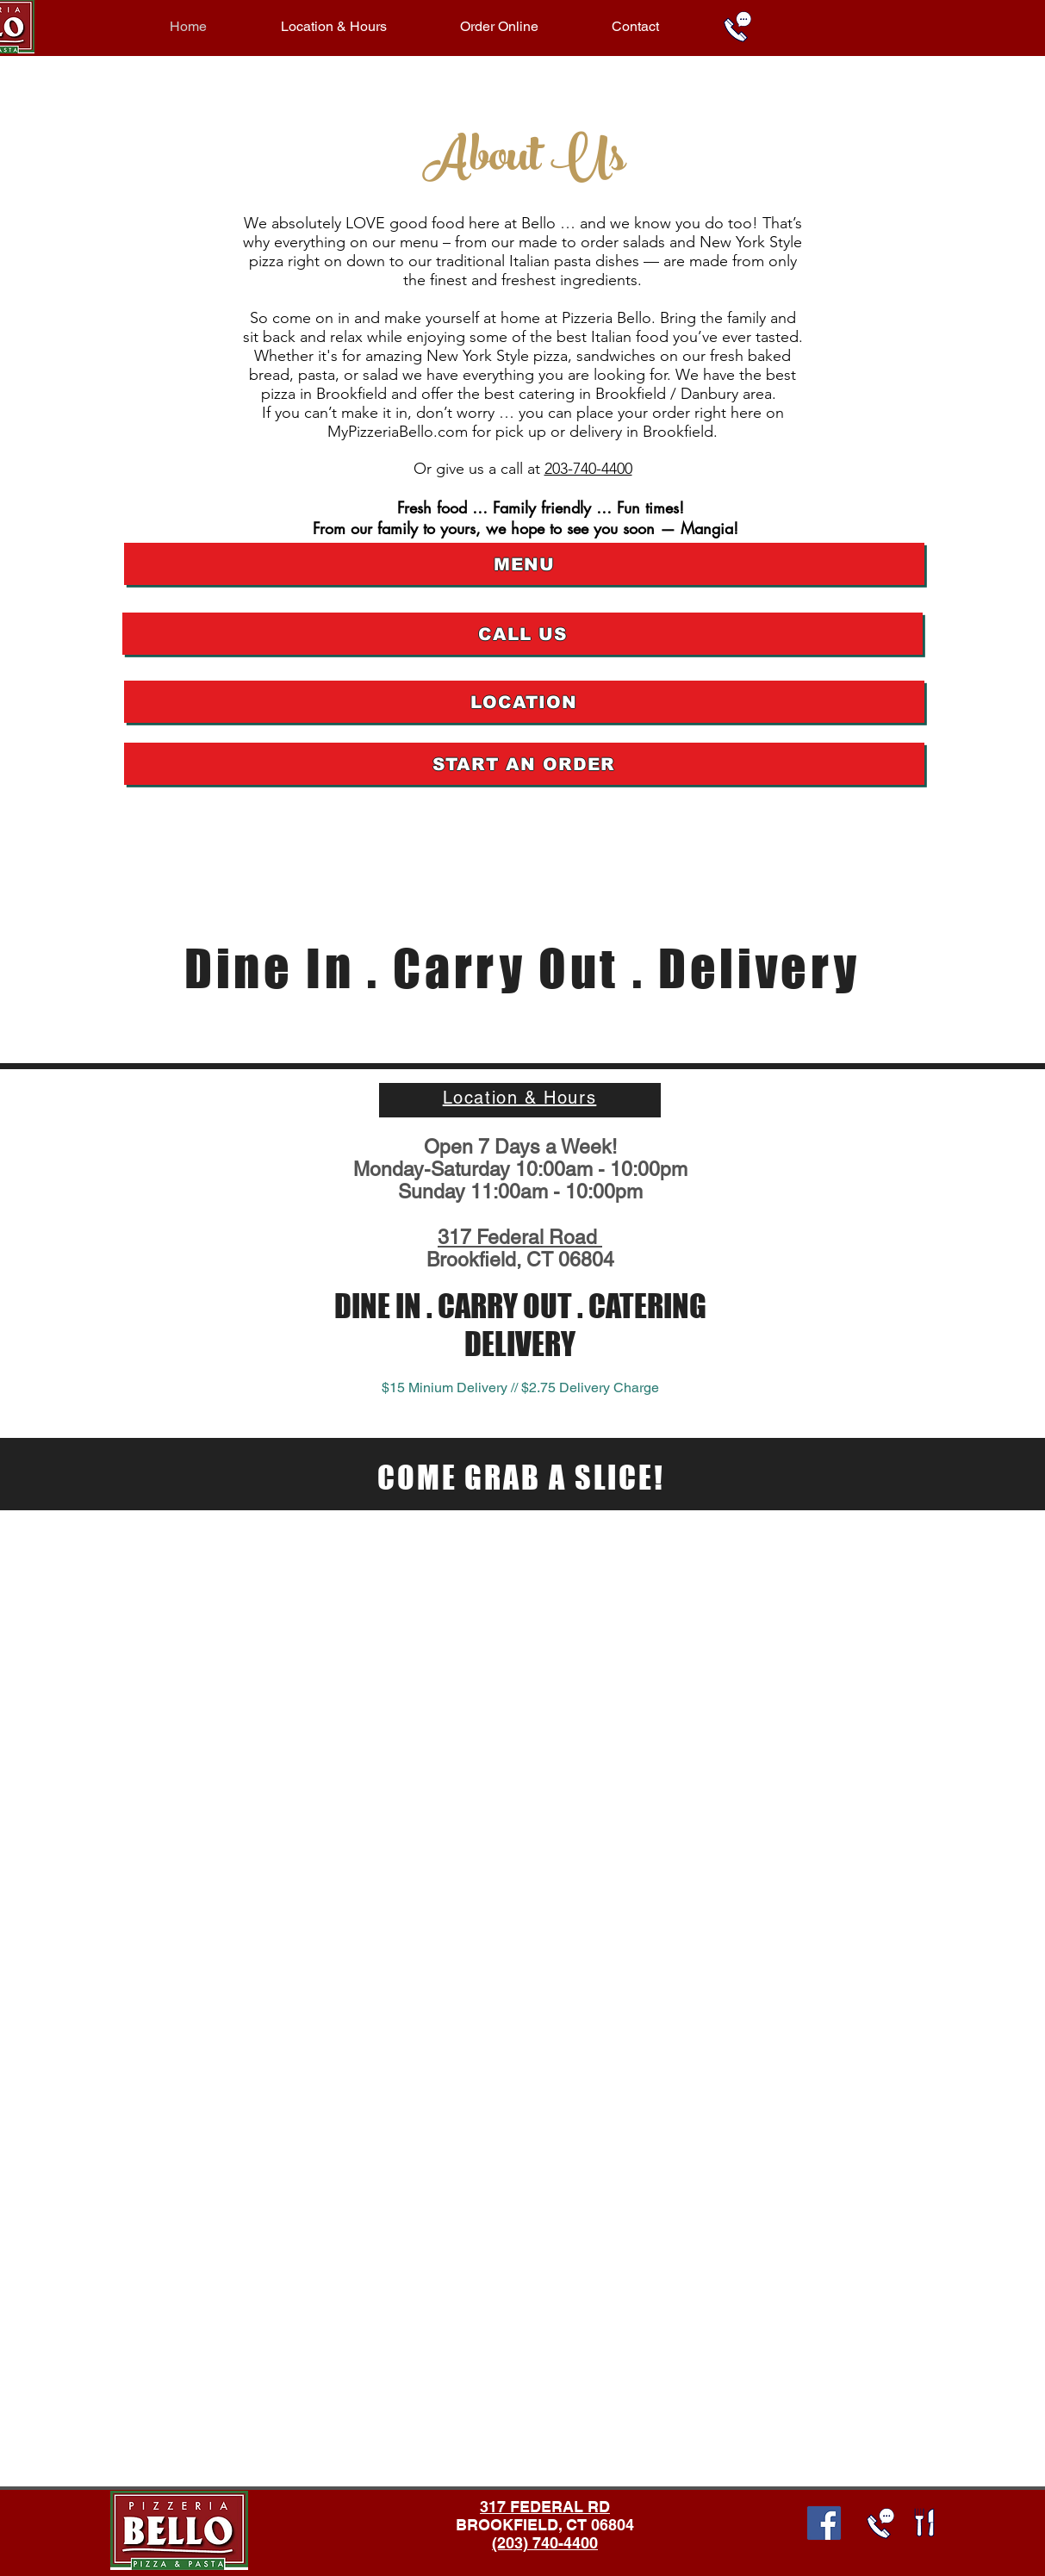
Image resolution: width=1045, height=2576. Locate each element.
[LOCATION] (524, 702)
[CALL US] (522, 634)
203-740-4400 (588, 468)
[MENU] (524, 564)
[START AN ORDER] (524, 764)
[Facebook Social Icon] (824, 2523)
